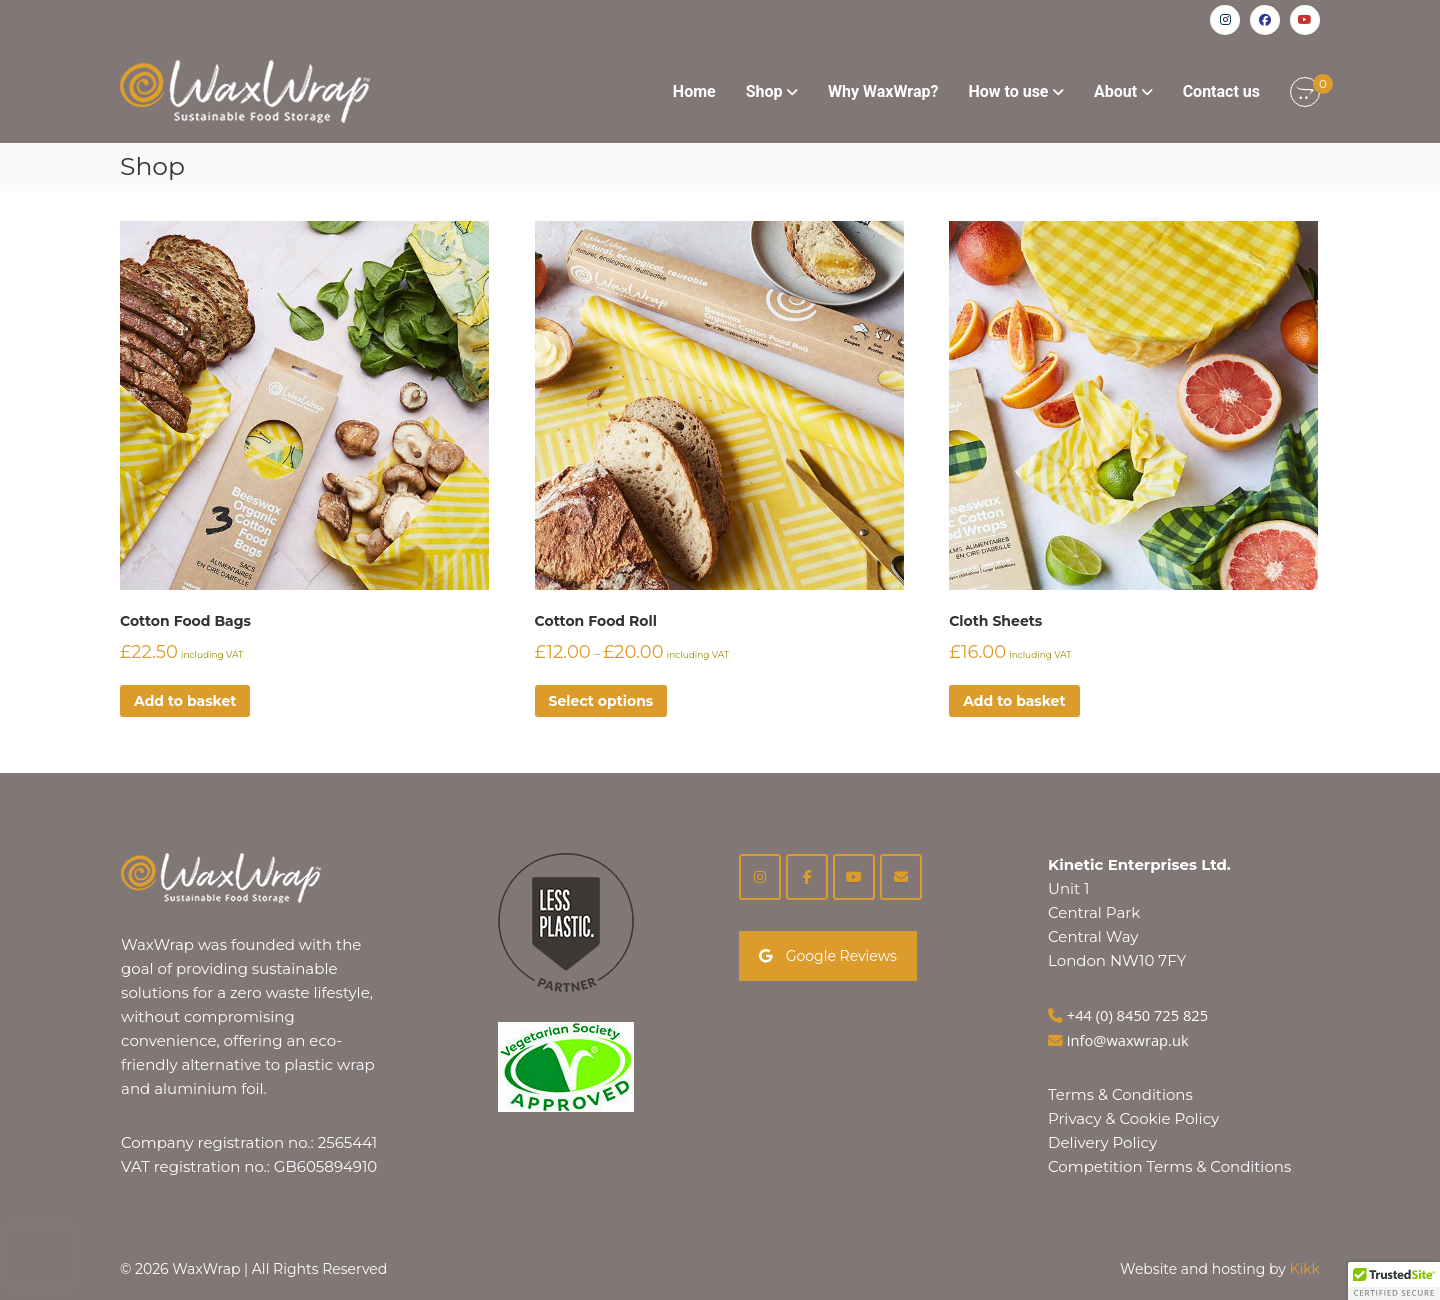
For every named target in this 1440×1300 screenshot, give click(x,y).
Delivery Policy (1102, 1142)
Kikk (1305, 1269)
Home (694, 91)
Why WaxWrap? (883, 91)
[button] (1394, 1281)
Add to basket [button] (185, 701)
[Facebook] (807, 877)
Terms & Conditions (1120, 1094)
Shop (764, 91)
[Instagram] (760, 877)
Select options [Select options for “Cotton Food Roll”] (601, 701)
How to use (1008, 91)
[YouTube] (854, 877)
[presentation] (39, 1256)
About (1115, 91)
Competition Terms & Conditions (1169, 1166)
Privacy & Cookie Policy (1133, 1118)
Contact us (1221, 91)
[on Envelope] (901, 877)
